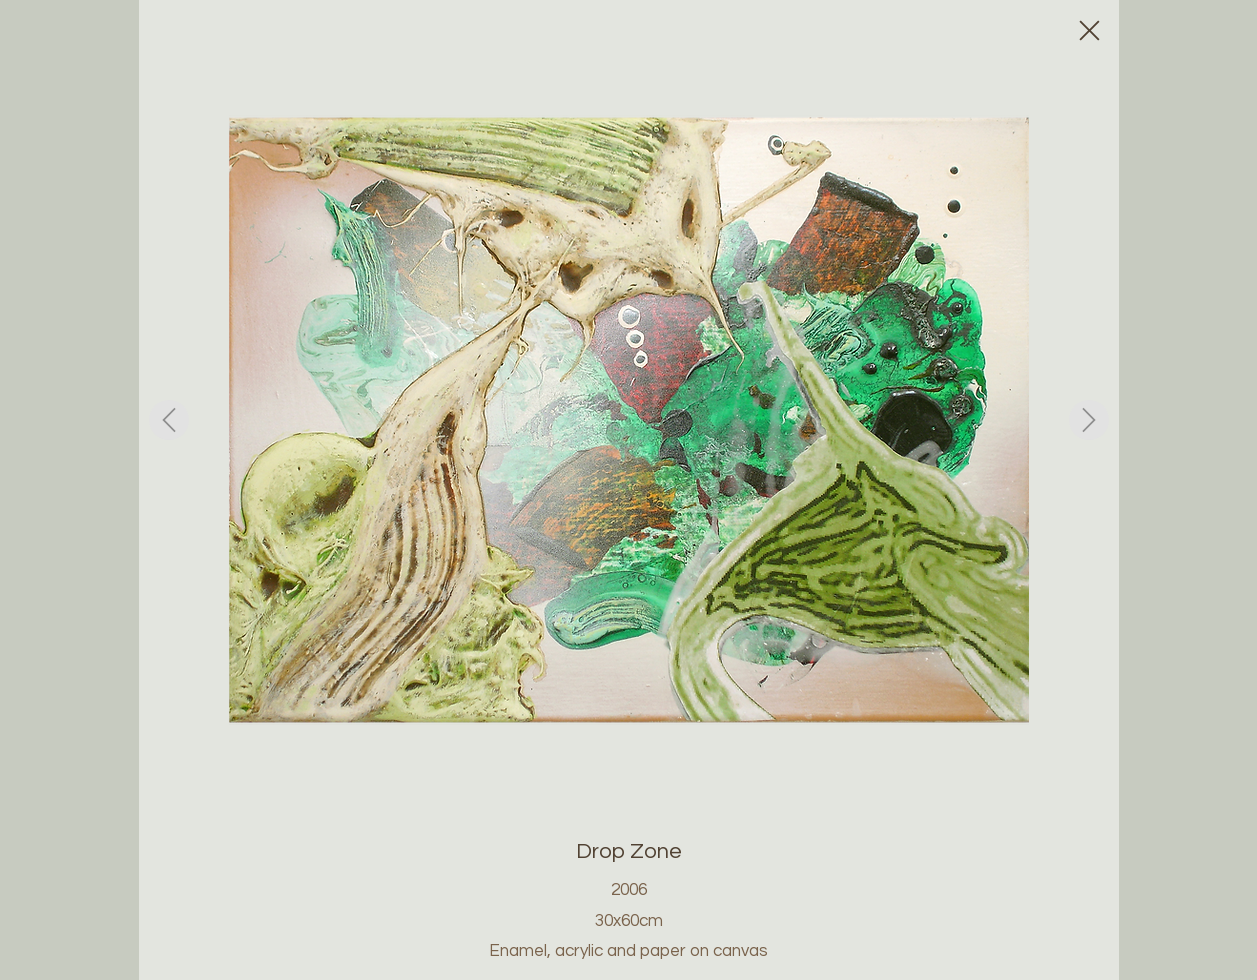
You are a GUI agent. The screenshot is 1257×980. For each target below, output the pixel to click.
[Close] (1089, 30)
